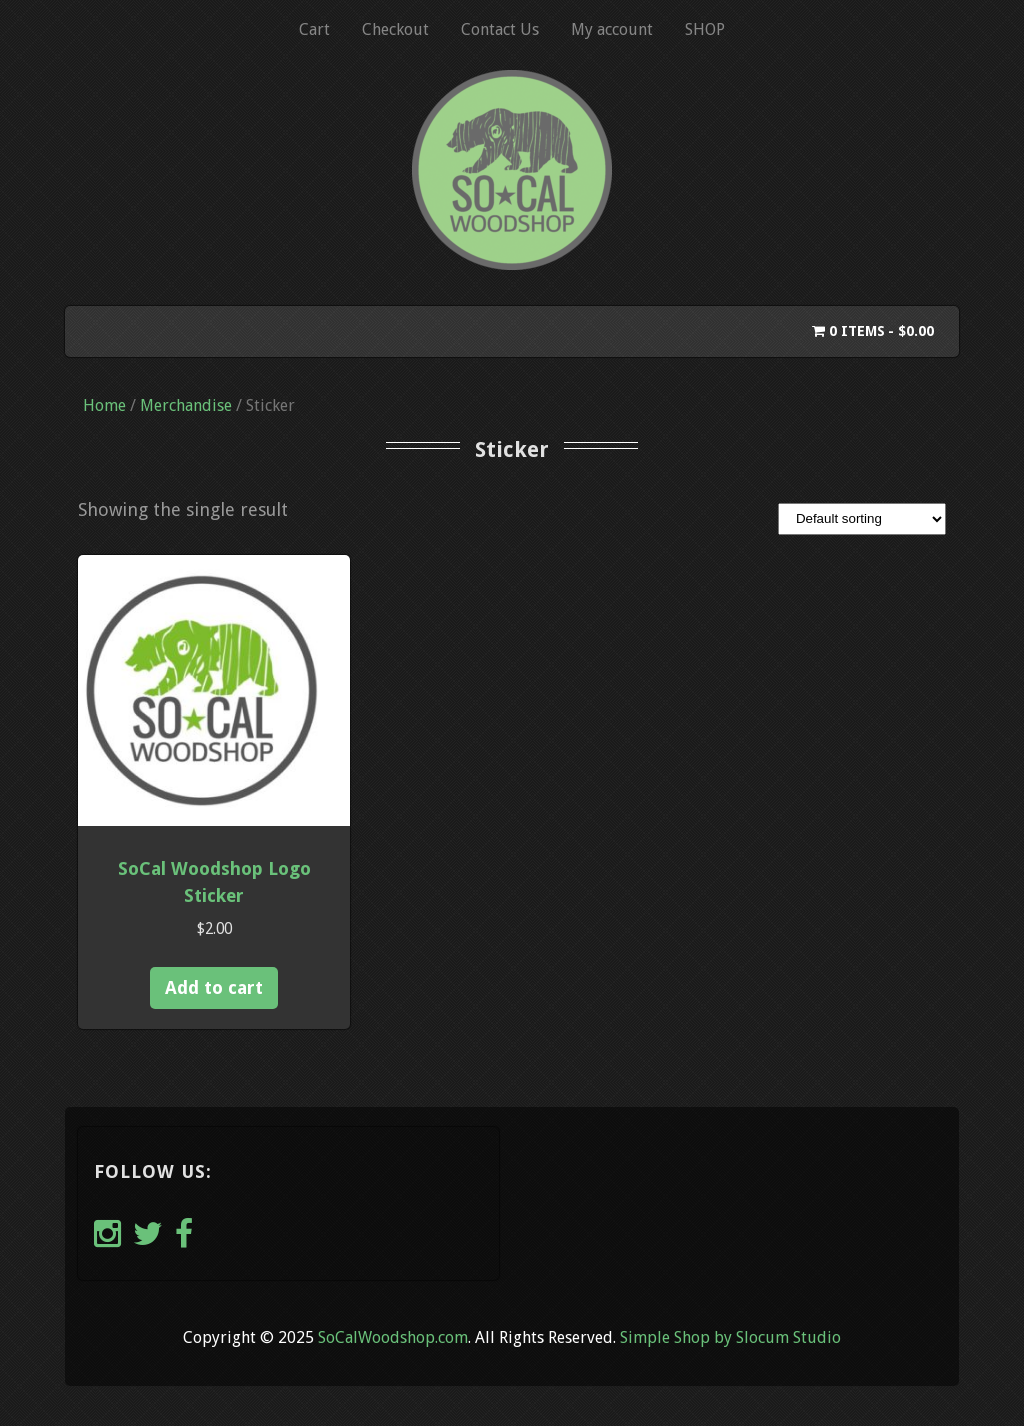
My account (612, 29)
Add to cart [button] (214, 987)
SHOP (705, 29)
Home (104, 405)
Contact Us (500, 29)
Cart (314, 29)
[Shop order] (862, 519)
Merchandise (186, 405)
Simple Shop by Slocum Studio (730, 1337)
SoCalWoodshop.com (393, 1337)
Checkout (395, 29)
